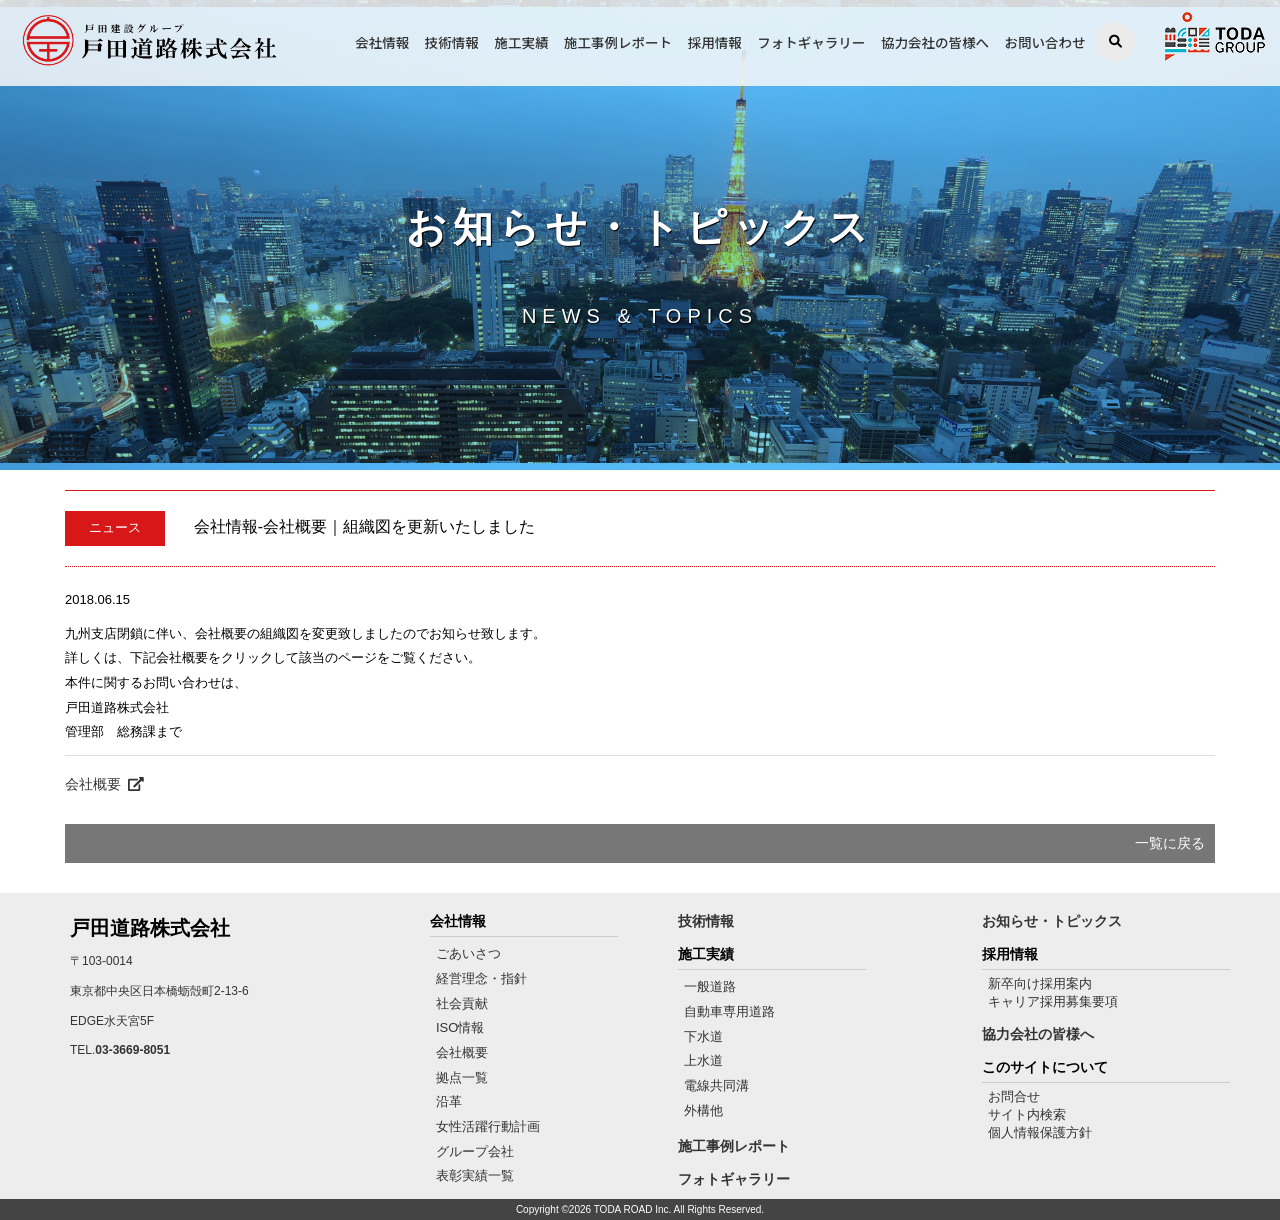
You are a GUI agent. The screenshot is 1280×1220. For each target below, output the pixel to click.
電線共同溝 (716, 1085)
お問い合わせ (1045, 43)
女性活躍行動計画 (488, 1126)
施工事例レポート (618, 43)
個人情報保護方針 (1040, 1132)
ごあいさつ (468, 953)
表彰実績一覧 (475, 1175)
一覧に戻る (1170, 843)
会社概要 (104, 784)
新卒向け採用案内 (1040, 983)
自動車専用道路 (729, 1011)
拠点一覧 (462, 1077)
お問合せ (1014, 1096)
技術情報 (452, 43)
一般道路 (710, 986)
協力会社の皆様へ (935, 43)
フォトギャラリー (811, 43)
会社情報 (382, 43)
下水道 (703, 1036)
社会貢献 (462, 1003)
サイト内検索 (1027, 1114)
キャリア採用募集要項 (1053, 1001)
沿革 (449, 1101)
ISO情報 (460, 1027)
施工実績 (521, 43)
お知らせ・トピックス (1052, 921)
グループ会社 (475, 1151)
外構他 (703, 1110)
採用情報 (715, 43)
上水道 (703, 1060)
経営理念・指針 (481, 978)
